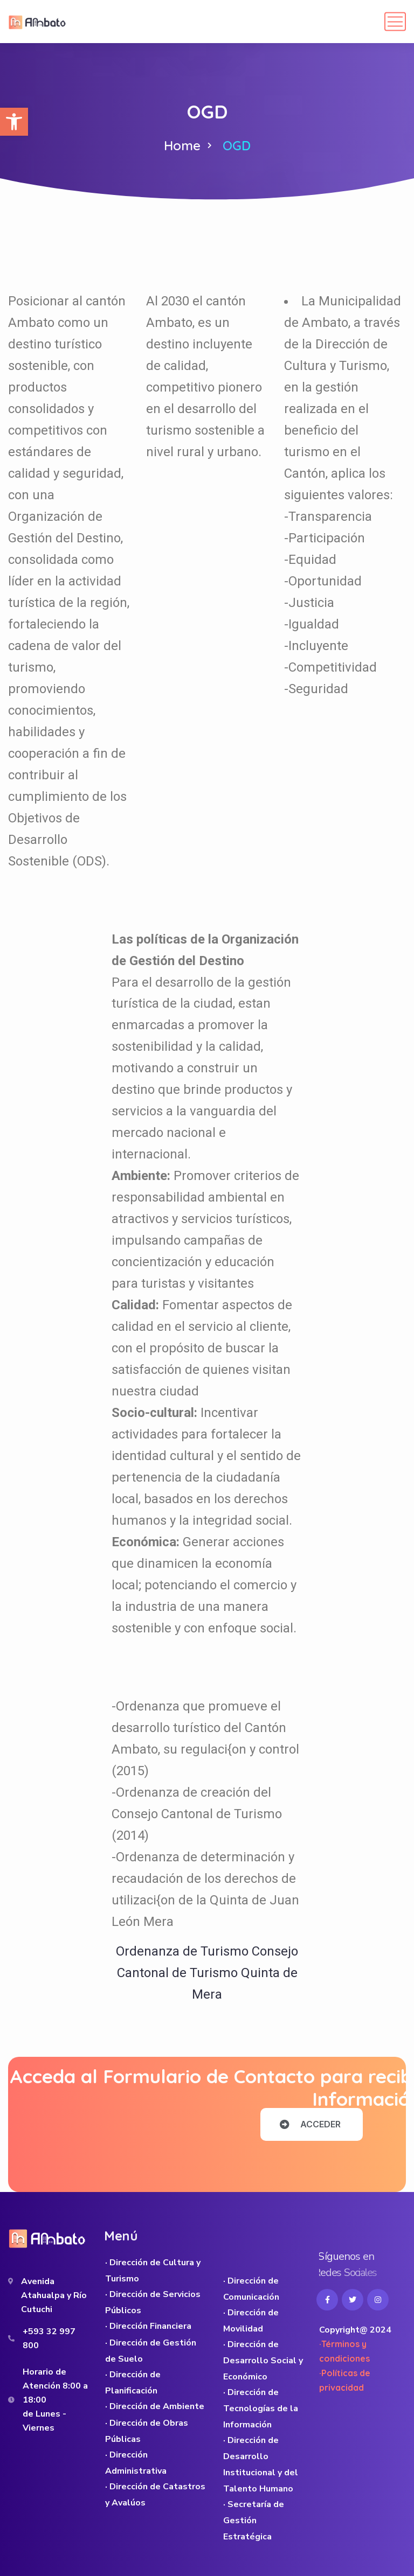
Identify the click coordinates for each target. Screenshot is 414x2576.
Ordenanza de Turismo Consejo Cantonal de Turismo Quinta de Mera (207, 1973)
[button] (14, 122)
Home (182, 145)
